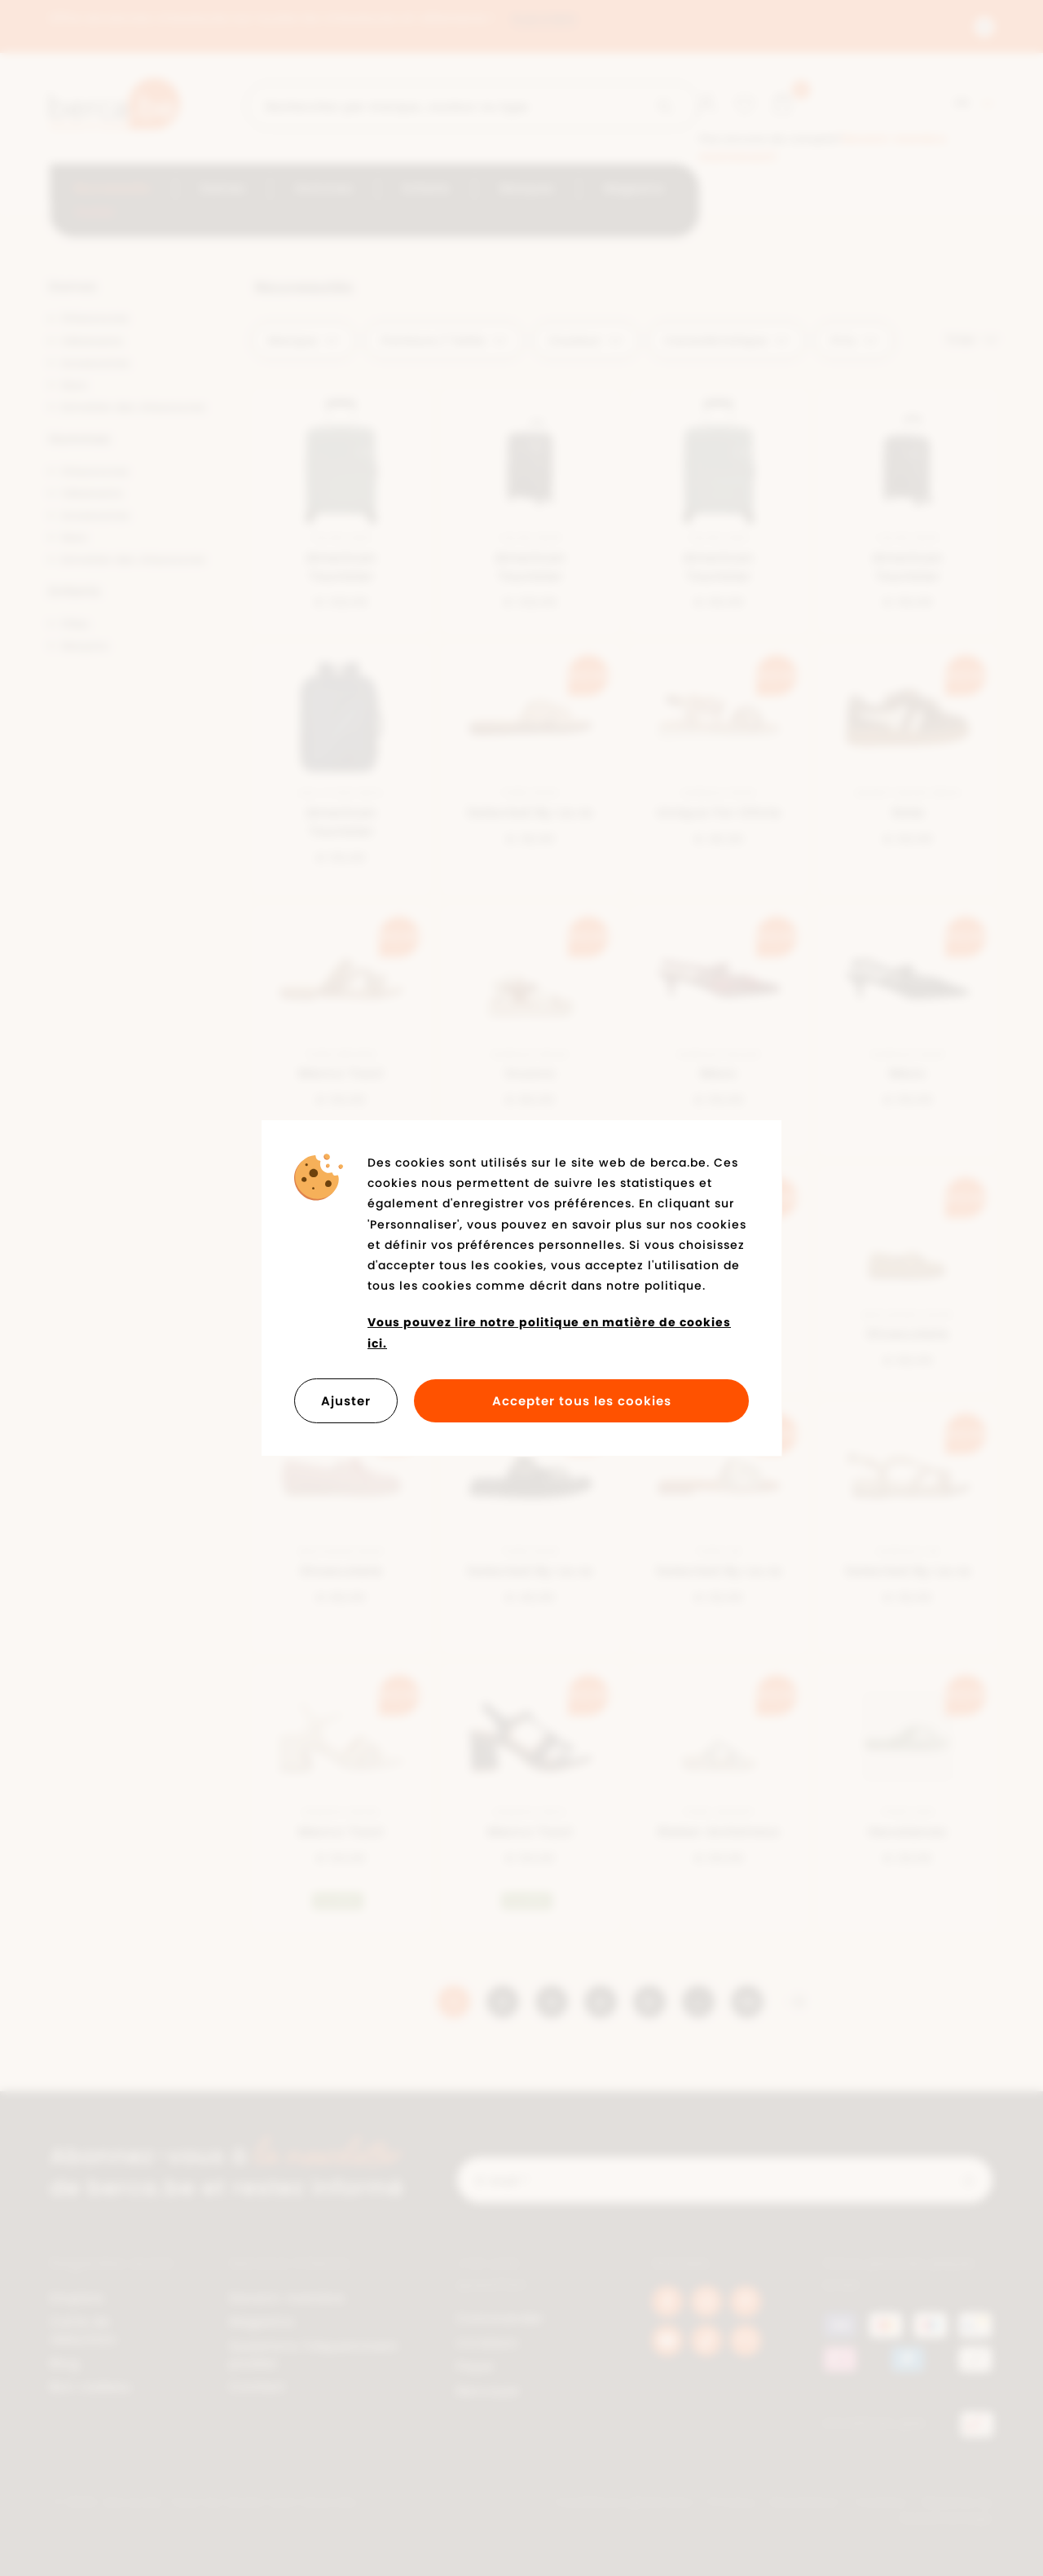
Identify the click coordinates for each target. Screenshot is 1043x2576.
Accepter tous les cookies (581, 1400)
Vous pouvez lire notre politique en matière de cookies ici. (549, 1332)
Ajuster (346, 1400)
